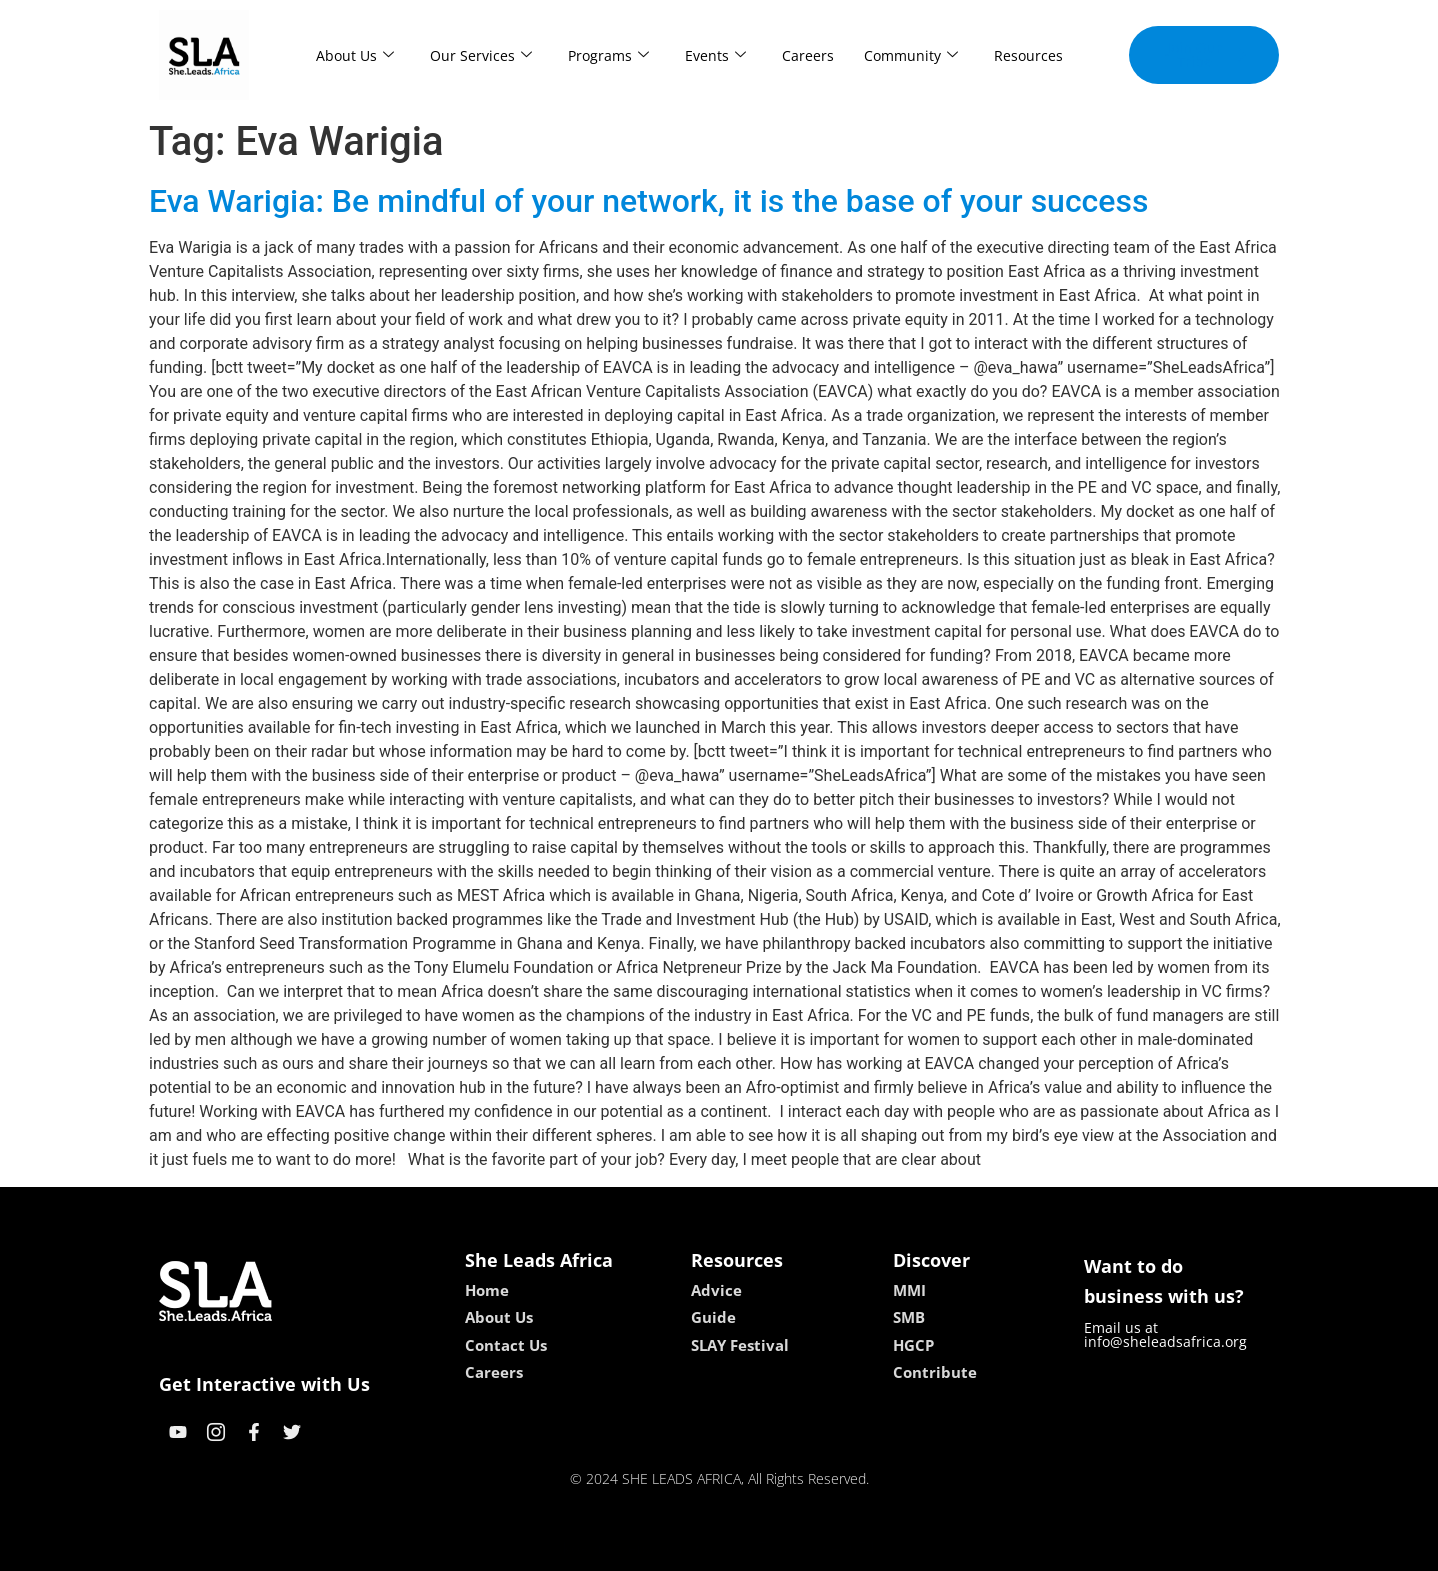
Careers (808, 55)
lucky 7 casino (767, 1548)
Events (715, 55)
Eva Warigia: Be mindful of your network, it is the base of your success (648, 201)
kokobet (591, 1548)
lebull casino (668, 1548)
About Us (355, 55)
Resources (1028, 55)
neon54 (848, 1548)
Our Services (481, 55)
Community (911, 55)
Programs (608, 55)
